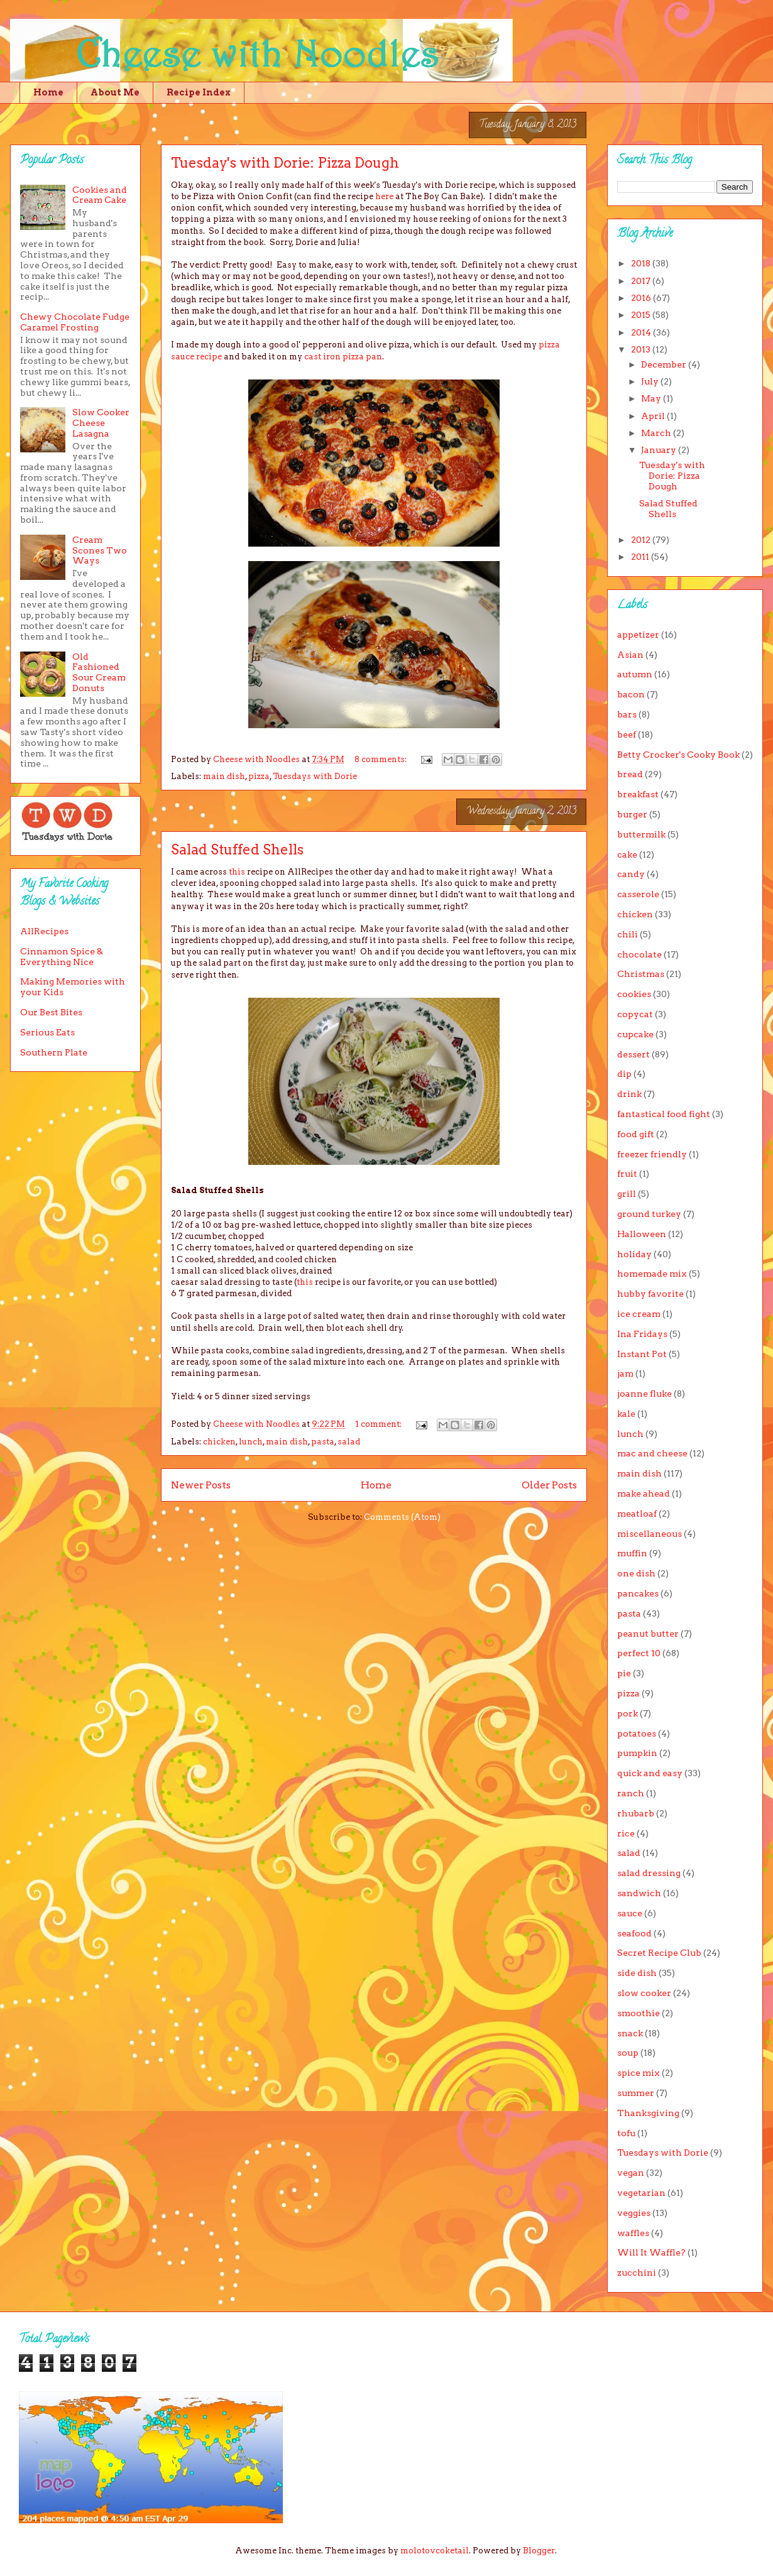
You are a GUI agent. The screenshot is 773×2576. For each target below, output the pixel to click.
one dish (636, 1573)
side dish (637, 1973)
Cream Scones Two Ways (99, 550)
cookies (634, 994)
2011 (641, 557)
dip (624, 1074)
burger (632, 814)
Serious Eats (47, 1032)
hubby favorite (650, 1294)
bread (630, 774)
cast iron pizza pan (343, 356)
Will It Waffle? (651, 2252)
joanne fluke (644, 1394)
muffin (632, 1553)
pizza (259, 776)
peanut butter (648, 1634)
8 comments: (381, 759)
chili (627, 934)
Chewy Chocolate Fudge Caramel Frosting (74, 322)
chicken (219, 1441)
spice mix (638, 2073)
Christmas (640, 974)
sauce (629, 1913)
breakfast (638, 794)
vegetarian (641, 2193)
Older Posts (549, 1485)
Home (48, 92)
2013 (641, 349)
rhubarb (635, 1813)
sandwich (639, 1893)
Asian (630, 655)
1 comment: (379, 1424)
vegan (630, 2173)
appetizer (638, 635)
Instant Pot (642, 1354)
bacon (631, 694)
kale (626, 1414)
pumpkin (637, 1753)
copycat (635, 1014)
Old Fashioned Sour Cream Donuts (99, 672)
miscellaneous (649, 1534)
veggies (633, 2213)
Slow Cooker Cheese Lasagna (100, 423)
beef (626, 734)
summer (635, 2093)
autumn (634, 674)
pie (624, 1673)
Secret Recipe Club (659, 1953)
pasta (322, 1441)
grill (626, 1194)
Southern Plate (53, 1052)
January (659, 450)
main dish (224, 776)
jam (625, 1373)
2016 (642, 298)
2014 (642, 332)
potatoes (636, 1733)
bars (627, 714)
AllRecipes (44, 931)
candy (631, 874)
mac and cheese (652, 1453)
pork (627, 1713)
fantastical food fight (663, 1114)
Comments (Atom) (402, 1517)
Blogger (539, 2550)
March (657, 433)
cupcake (635, 1034)
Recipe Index (199, 92)
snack (630, 2033)
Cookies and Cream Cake (99, 195)
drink (629, 1094)
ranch (630, 1793)
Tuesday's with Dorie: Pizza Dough (285, 163)
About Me (115, 92)
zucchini (636, 2273)
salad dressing (649, 1873)
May (652, 398)
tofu (626, 2133)
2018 (641, 263)
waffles (633, 2233)
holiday (634, 1254)
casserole (638, 894)
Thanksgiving (648, 2113)
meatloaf (637, 1514)
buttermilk (641, 834)
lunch (251, 1441)
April (654, 416)
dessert (633, 1054)
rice (626, 1833)
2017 (641, 281)
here (384, 196)
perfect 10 (639, 1653)
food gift (635, 1134)
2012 (641, 540)
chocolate (639, 954)
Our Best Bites (51, 1012)
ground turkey (649, 1214)
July (651, 381)
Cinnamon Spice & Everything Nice (61, 956)
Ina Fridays (642, 1334)
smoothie (638, 2013)
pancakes (638, 1593)
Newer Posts (201, 1485)
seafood (634, 1933)
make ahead (643, 1493)
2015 (641, 315)
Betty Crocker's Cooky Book (678, 755)
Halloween (641, 1234)
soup (628, 2053)
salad (348, 1441)
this (237, 871)
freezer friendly (652, 1154)
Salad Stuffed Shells (237, 849)
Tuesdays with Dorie (315, 776)
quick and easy (650, 1773)
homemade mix (652, 1274)
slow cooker (644, 1993)
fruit (627, 1174)
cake (627, 854)
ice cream (639, 1314)
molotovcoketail (434, 2550)
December (664, 364)
